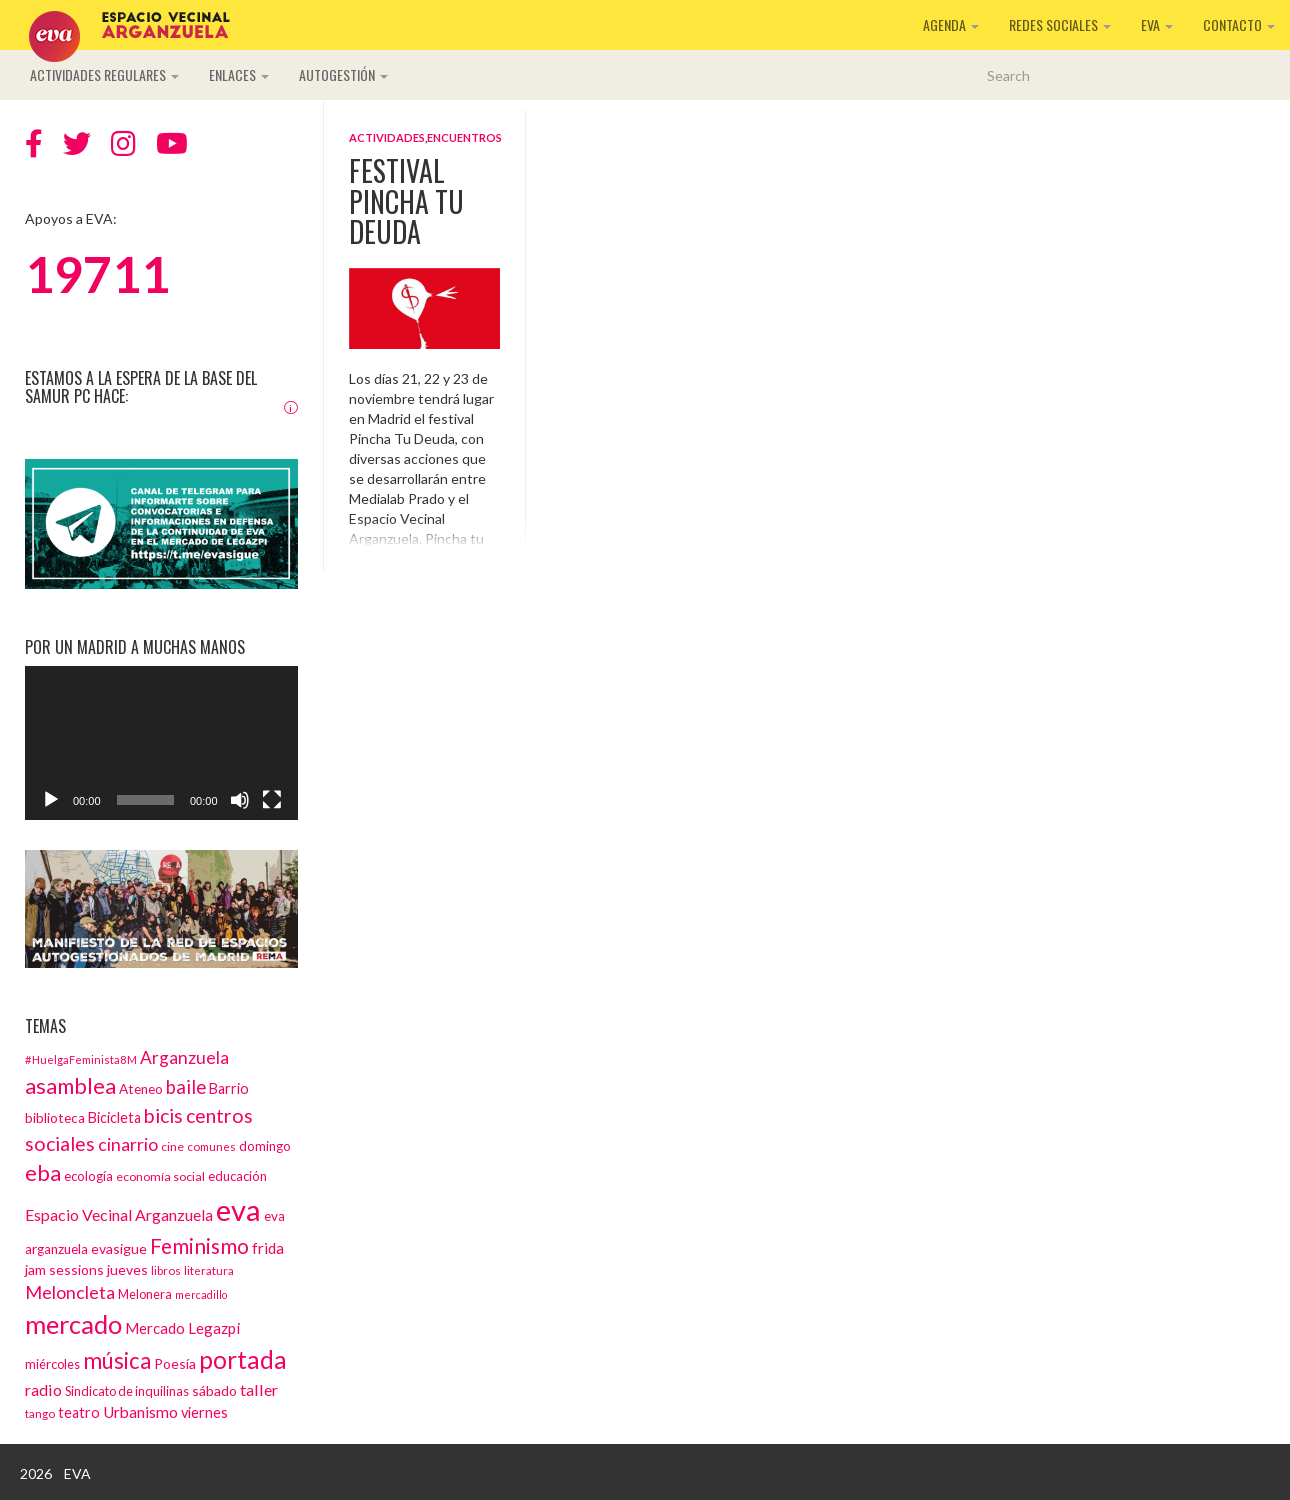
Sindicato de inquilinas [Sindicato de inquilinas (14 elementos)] (127, 1391)
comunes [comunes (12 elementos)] (211, 1146)
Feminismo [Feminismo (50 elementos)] (199, 1245)
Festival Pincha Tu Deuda (406, 201)
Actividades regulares (104, 74)
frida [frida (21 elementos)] (268, 1248)
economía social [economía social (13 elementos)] (160, 1176)
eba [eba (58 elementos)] (43, 1172)
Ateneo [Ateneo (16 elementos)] (141, 1089)
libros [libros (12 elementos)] (166, 1270)
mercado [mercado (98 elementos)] (73, 1324)
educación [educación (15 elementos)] (237, 1176)
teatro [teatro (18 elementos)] (79, 1412)
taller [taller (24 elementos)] (259, 1389)
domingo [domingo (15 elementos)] (265, 1146)
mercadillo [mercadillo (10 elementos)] (201, 1294)
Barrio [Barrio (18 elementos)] (229, 1088)
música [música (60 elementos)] (117, 1360)
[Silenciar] (240, 800)
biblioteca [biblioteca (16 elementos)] (55, 1118)
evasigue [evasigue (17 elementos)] (119, 1248)
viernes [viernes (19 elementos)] (204, 1412)
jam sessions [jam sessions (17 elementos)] (64, 1269)
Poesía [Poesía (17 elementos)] (175, 1363)
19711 (97, 274)
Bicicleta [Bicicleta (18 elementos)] (114, 1117)
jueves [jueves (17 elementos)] (127, 1269)
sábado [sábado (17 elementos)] (214, 1390)
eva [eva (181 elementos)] (238, 1209)
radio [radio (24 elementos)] (43, 1389)
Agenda (951, 24)
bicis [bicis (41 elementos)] (163, 1115)
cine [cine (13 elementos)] (172, 1146)
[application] (161, 742)
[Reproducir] (51, 800)
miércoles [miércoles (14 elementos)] (52, 1364)
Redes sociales (1060, 24)
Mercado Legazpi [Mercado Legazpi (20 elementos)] (182, 1328)
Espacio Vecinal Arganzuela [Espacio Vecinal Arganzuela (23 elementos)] (119, 1214)
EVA (1157, 24)
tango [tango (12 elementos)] (40, 1413)
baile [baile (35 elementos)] (186, 1087)
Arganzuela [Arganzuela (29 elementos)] (184, 1057)
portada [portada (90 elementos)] (243, 1359)
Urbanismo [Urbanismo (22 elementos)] (140, 1412)
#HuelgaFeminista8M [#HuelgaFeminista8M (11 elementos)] (81, 1059)
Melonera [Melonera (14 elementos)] (145, 1294)
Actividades (387, 137)
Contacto (1239, 24)
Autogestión (343, 74)
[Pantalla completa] (272, 800)
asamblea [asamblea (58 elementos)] (70, 1085)
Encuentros (464, 137)
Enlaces (239, 74)
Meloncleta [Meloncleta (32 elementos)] (70, 1292)
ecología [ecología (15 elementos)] (88, 1176)
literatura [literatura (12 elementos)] (209, 1270)
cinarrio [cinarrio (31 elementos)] (128, 1144)
